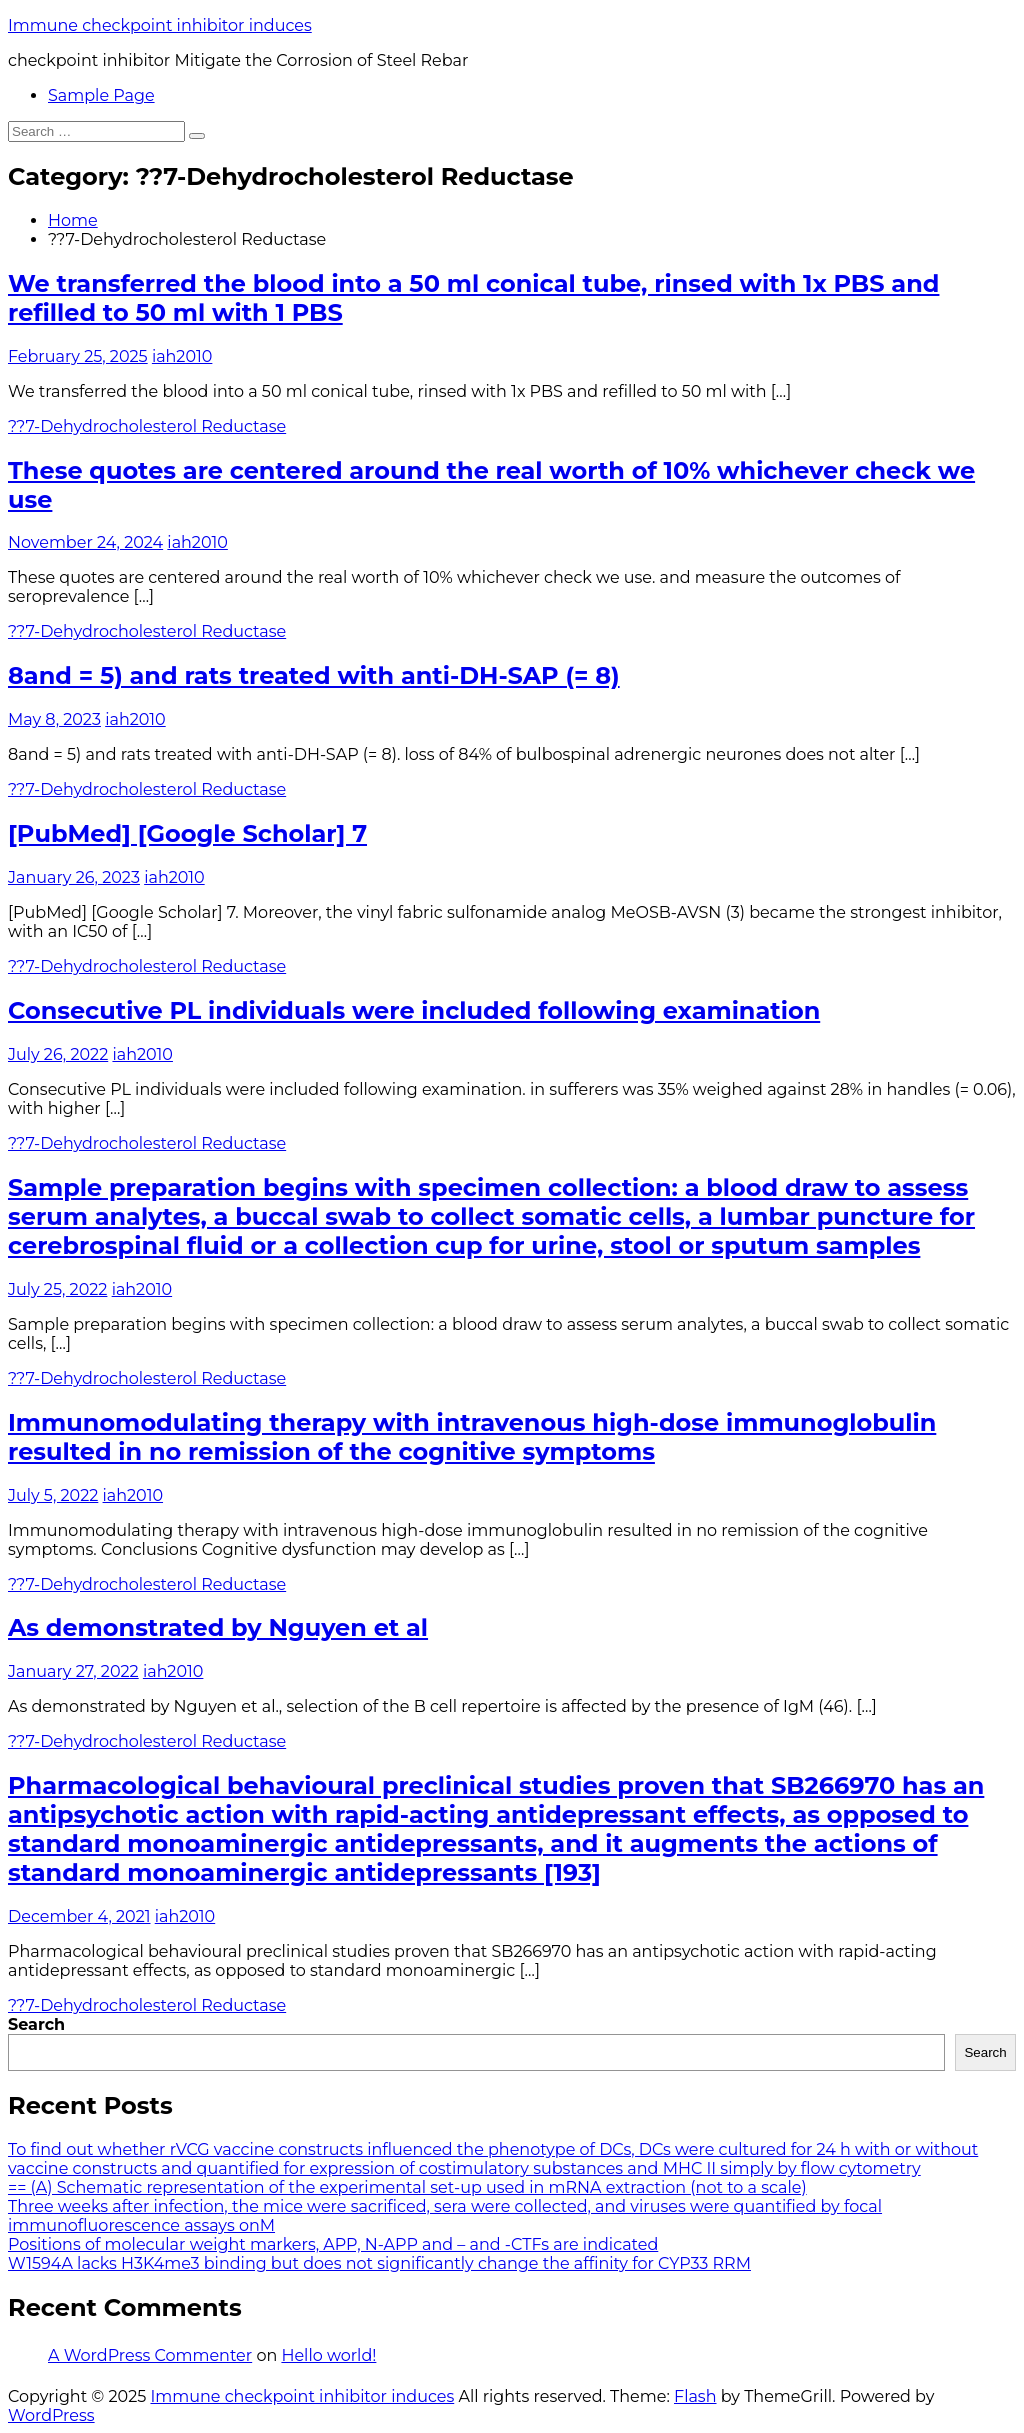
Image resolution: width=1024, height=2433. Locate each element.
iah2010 (182, 356)
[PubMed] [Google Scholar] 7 (187, 833)
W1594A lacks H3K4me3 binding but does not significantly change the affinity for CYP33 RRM (379, 2263)
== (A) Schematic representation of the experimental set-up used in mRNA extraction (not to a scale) (407, 2187)
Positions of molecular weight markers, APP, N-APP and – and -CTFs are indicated (333, 2244)
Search (36, 2024)
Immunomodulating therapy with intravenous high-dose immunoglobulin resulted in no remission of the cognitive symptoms (472, 1437)
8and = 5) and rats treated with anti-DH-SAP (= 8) (314, 675)
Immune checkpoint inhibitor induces (160, 25)
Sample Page (101, 95)
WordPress (51, 2415)
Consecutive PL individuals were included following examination (414, 1010)
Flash (695, 2396)
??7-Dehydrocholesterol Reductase (147, 426)
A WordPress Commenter (150, 2355)
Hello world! (328, 2355)
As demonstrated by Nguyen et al (218, 1627)
